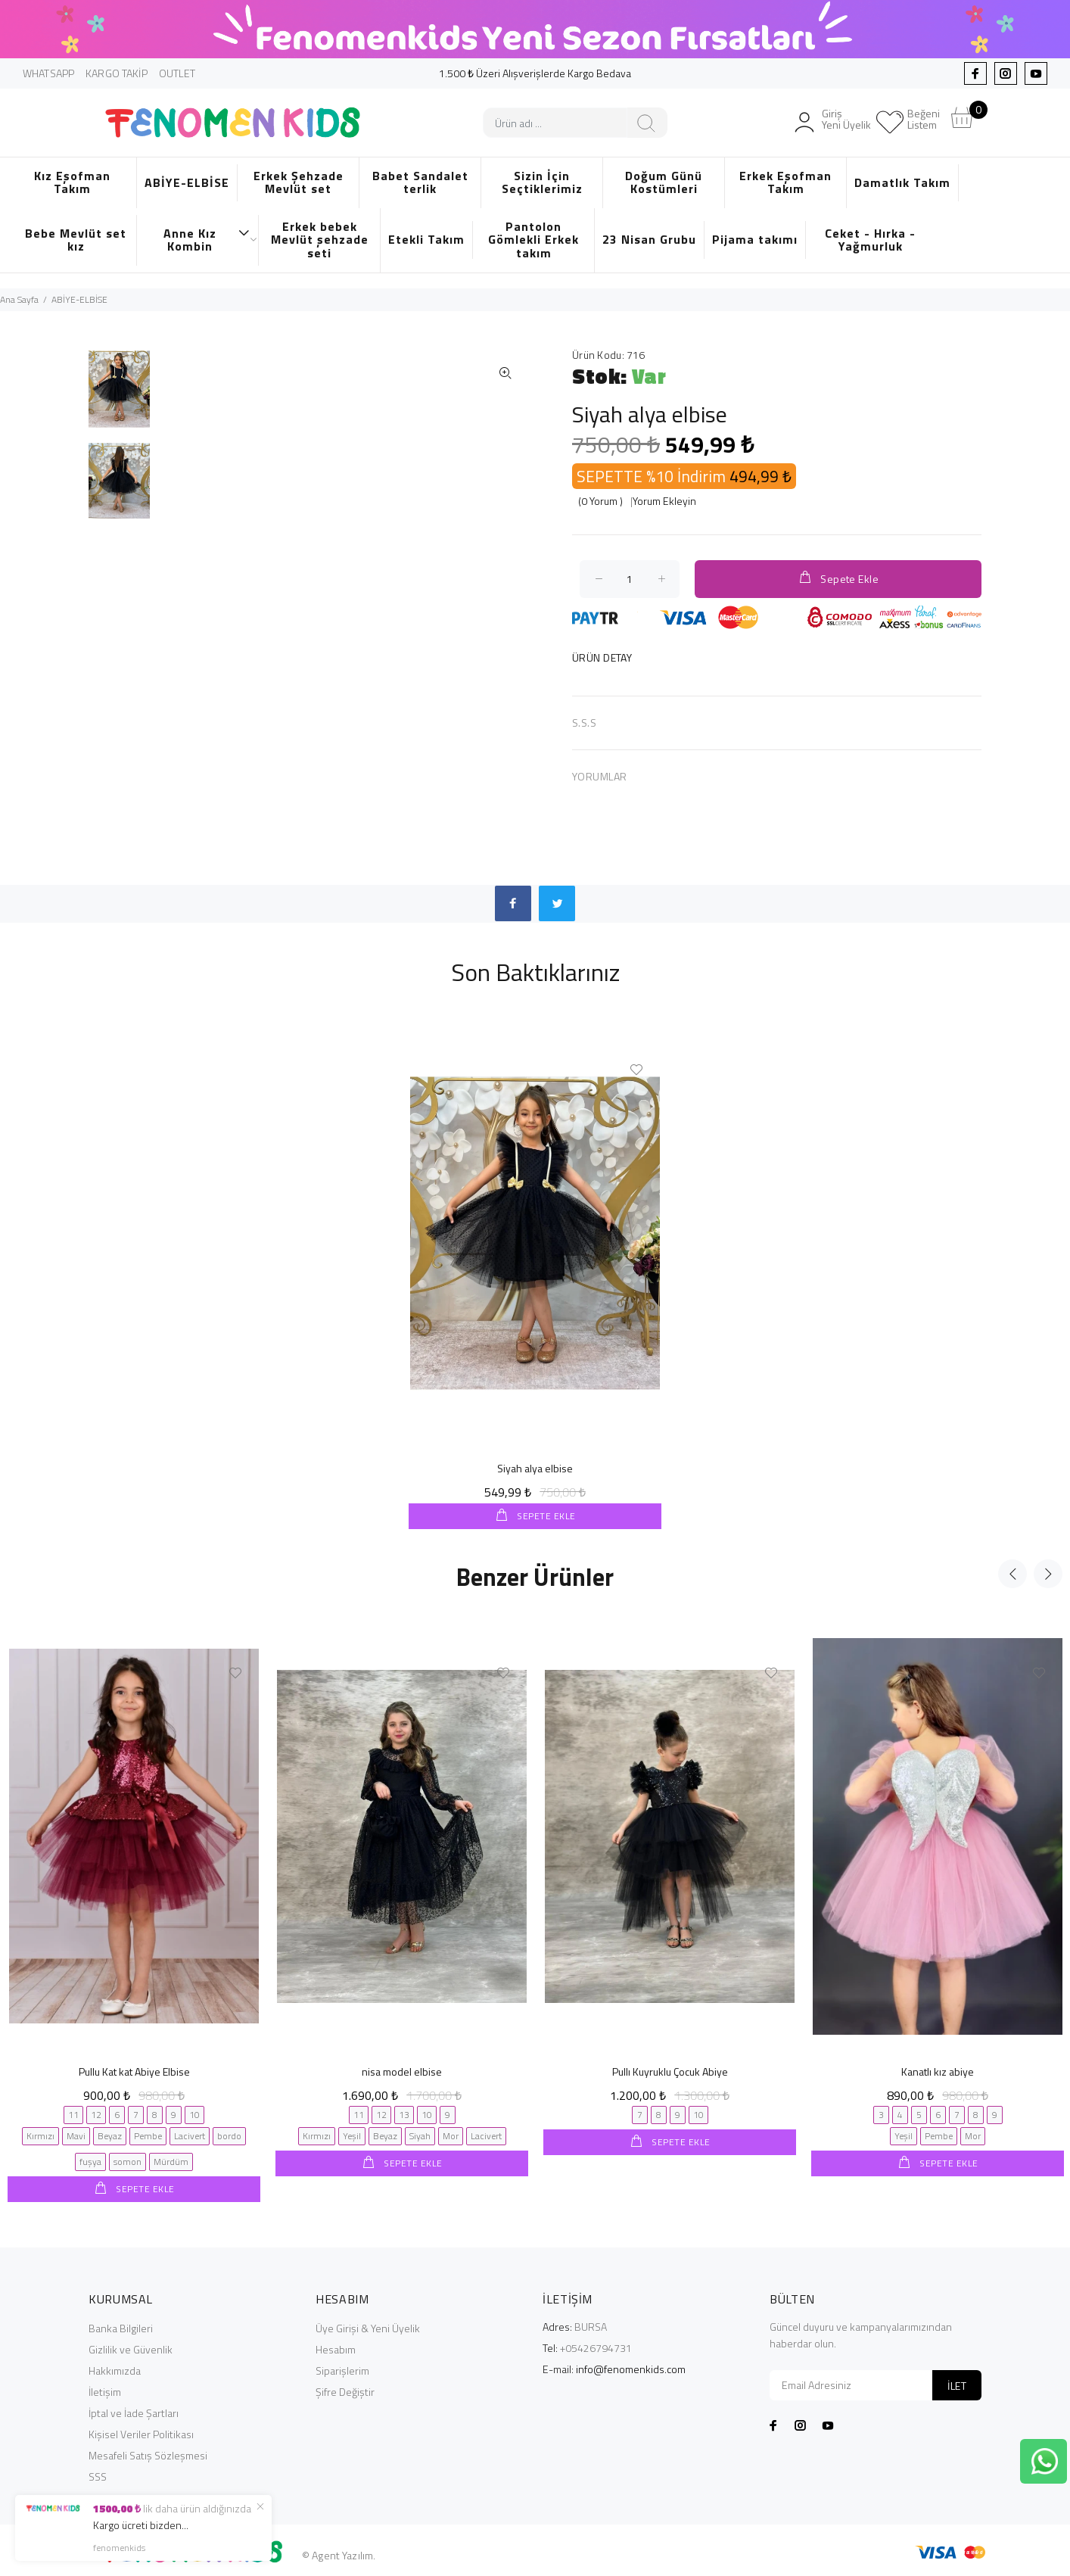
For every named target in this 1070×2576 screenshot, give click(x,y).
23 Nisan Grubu (649, 239)
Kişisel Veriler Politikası (141, 2433)
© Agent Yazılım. (338, 2554)
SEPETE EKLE (545, 1516)
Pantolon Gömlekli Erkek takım (533, 239)
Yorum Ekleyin (664, 501)
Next (1048, 1573)
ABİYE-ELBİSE (187, 182)
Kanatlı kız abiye (937, 2071)
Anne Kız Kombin (206, 240)
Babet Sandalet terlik (420, 182)
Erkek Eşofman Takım (785, 182)
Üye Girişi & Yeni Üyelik (368, 2327)
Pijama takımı (755, 239)
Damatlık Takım (902, 182)
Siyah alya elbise (535, 1468)
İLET (956, 2384)
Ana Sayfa (19, 299)
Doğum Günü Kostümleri (663, 182)
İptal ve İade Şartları (134, 2411)
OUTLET (177, 73)
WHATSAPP (48, 73)
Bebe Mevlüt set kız (75, 240)
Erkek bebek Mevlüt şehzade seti (320, 239)
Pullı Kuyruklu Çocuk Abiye (670, 2071)
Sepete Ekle (838, 578)
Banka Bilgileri (121, 2327)
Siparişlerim (342, 2369)
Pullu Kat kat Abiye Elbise (134, 2071)
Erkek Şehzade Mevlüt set (299, 182)
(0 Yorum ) (600, 501)
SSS (98, 2475)
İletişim (105, 2390)
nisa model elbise (402, 2071)
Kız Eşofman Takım (72, 182)
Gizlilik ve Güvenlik (131, 2348)
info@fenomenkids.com (631, 2367)
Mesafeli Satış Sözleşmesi (148, 2454)
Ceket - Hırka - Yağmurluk (870, 240)
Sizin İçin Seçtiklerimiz (542, 182)
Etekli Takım (426, 239)
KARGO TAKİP (117, 73)
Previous (1012, 1573)
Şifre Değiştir (345, 2390)
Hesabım (336, 2348)
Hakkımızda (115, 2369)
